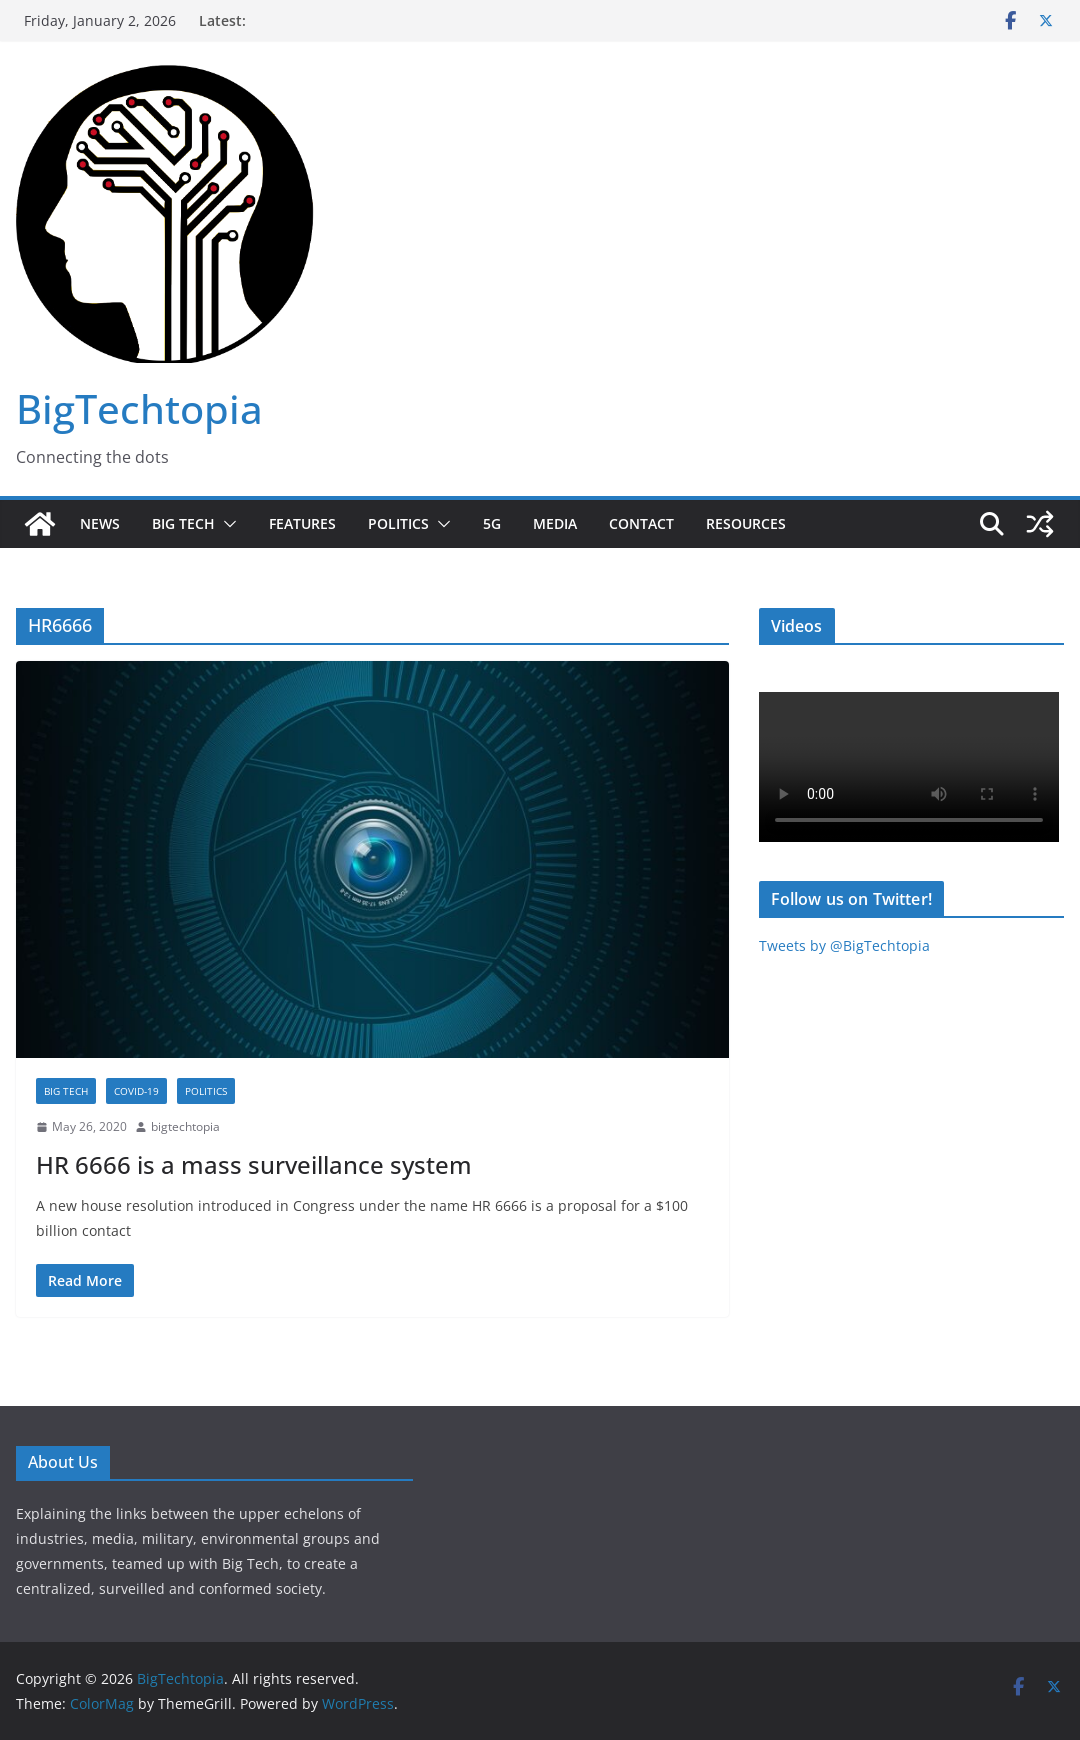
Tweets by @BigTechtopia (844, 945)
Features (302, 523)
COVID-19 (136, 1091)
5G (492, 523)
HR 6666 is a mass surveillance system (254, 1164)
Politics (398, 523)
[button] (226, 524)
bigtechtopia (185, 1126)
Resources (746, 523)
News (100, 523)
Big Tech (183, 523)
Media (555, 523)
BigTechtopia (139, 408)
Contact (641, 523)
